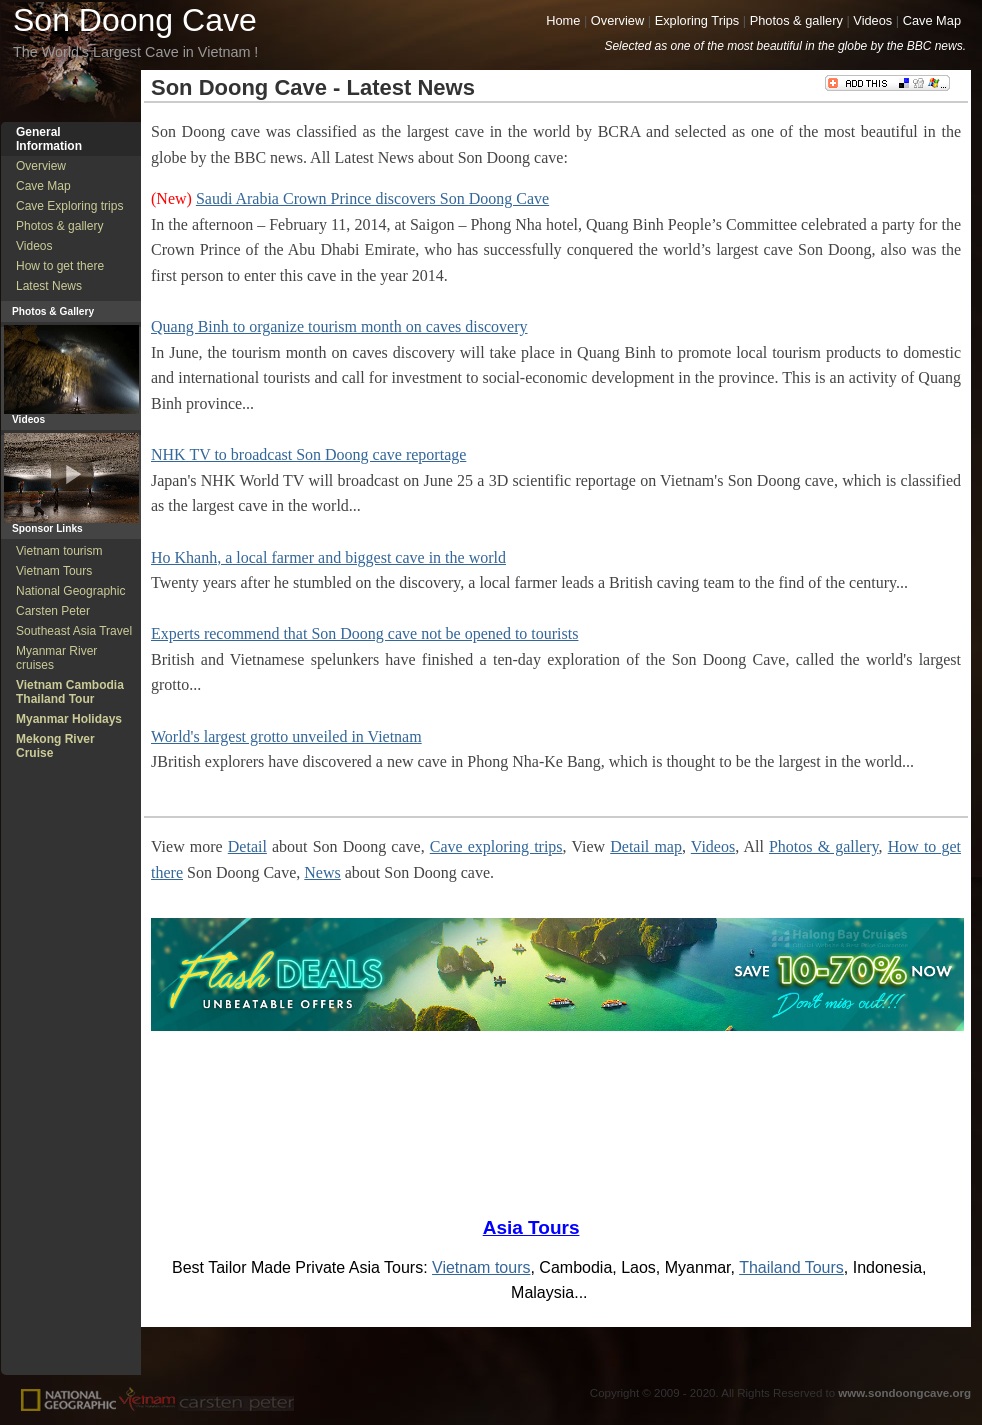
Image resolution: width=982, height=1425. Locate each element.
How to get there (60, 266)
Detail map (646, 846)
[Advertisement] (71, 1063)
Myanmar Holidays (69, 719)
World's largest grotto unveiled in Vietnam (286, 736)
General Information (49, 139)
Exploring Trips (697, 20)
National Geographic (70, 591)
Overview (617, 20)
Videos (872, 20)
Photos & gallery (796, 20)
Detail (247, 846)
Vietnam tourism (59, 551)
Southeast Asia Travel (74, 631)
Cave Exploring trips (69, 206)
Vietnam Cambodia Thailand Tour (70, 692)
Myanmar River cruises (56, 658)
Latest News (49, 286)
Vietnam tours (481, 1267)
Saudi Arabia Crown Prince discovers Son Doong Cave (372, 198)
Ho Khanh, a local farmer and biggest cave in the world (328, 557)
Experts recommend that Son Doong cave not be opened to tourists (364, 633)
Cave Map (932, 20)
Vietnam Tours (54, 571)
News (322, 872)
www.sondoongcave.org (904, 1393)
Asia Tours (531, 1227)
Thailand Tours (791, 1267)
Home (563, 20)
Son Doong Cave (135, 20)
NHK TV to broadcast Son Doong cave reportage (308, 454)
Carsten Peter (53, 611)
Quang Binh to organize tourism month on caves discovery (339, 326)
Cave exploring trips (496, 846)
